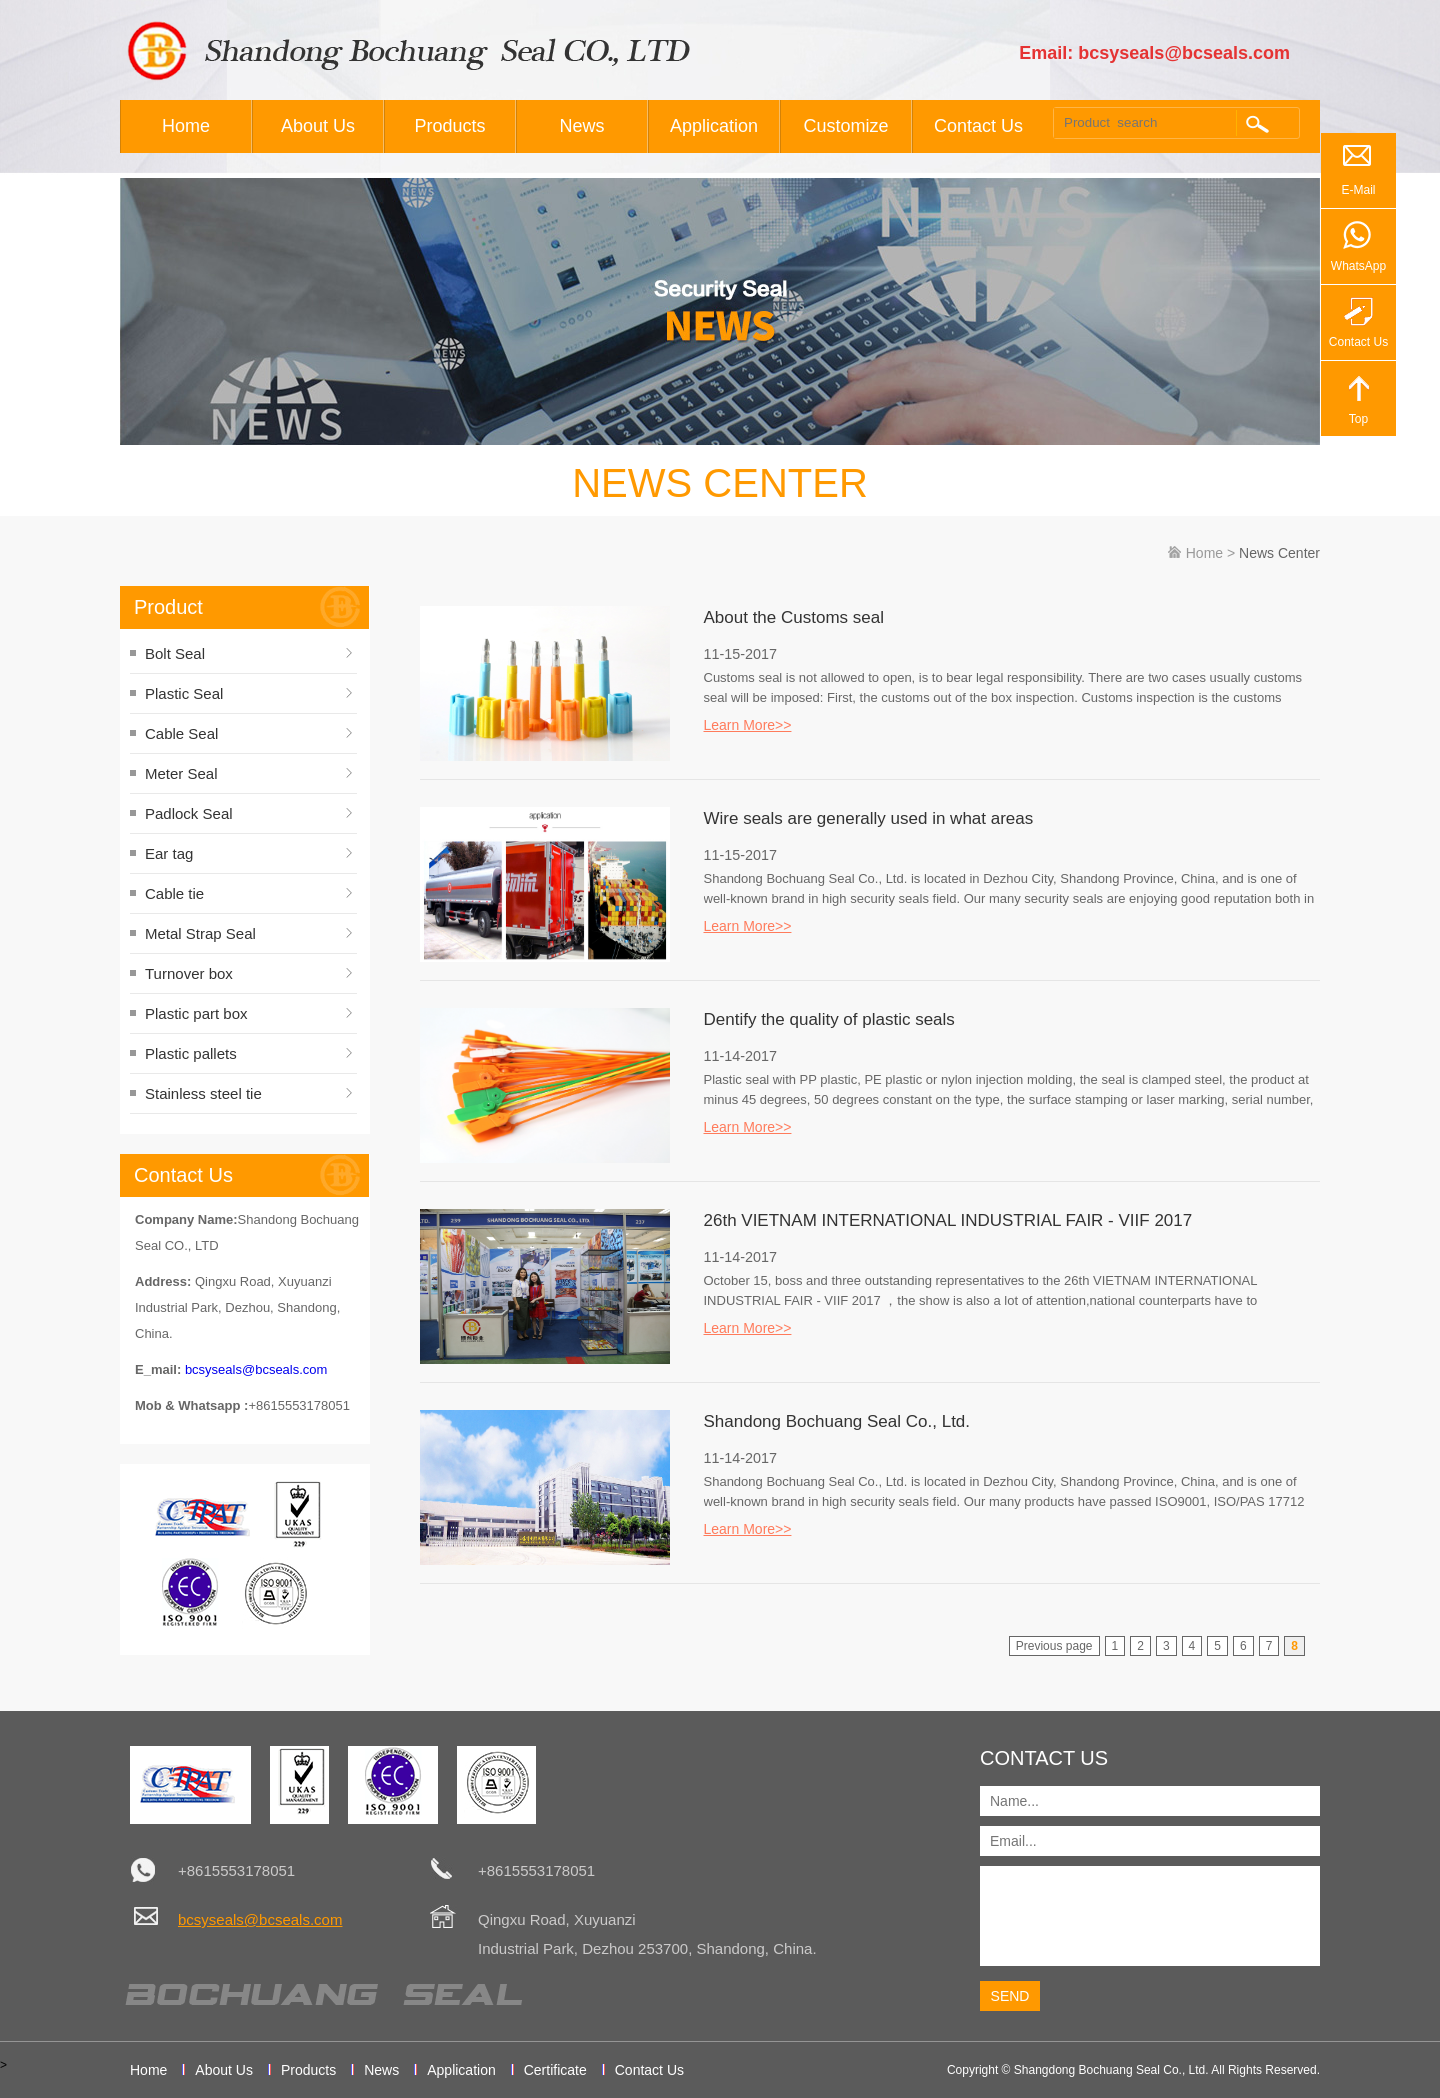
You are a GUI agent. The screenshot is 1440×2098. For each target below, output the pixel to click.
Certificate (555, 2070)
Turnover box (189, 973)
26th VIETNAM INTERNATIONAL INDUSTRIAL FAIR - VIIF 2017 (948, 1220)
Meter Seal (181, 773)
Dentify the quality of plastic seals (829, 1019)
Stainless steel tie (203, 1093)
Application (714, 126)
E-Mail (1358, 190)
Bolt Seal (175, 653)
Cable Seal (181, 733)
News (581, 126)
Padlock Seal (189, 813)
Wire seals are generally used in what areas (869, 818)
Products (449, 126)
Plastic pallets (191, 1053)
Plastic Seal (184, 693)
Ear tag (169, 853)
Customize (845, 126)
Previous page (1054, 1646)
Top (1358, 419)
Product (168, 607)
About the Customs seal (794, 617)
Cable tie (174, 893)
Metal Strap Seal (200, 933)
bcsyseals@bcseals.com (256, 1369)
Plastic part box (196, 1013)
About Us (318, 126)
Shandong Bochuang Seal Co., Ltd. (837, 1421)
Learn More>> (748, 725)
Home (186, 126)
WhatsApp (1358, 266)
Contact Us (978, 126)
